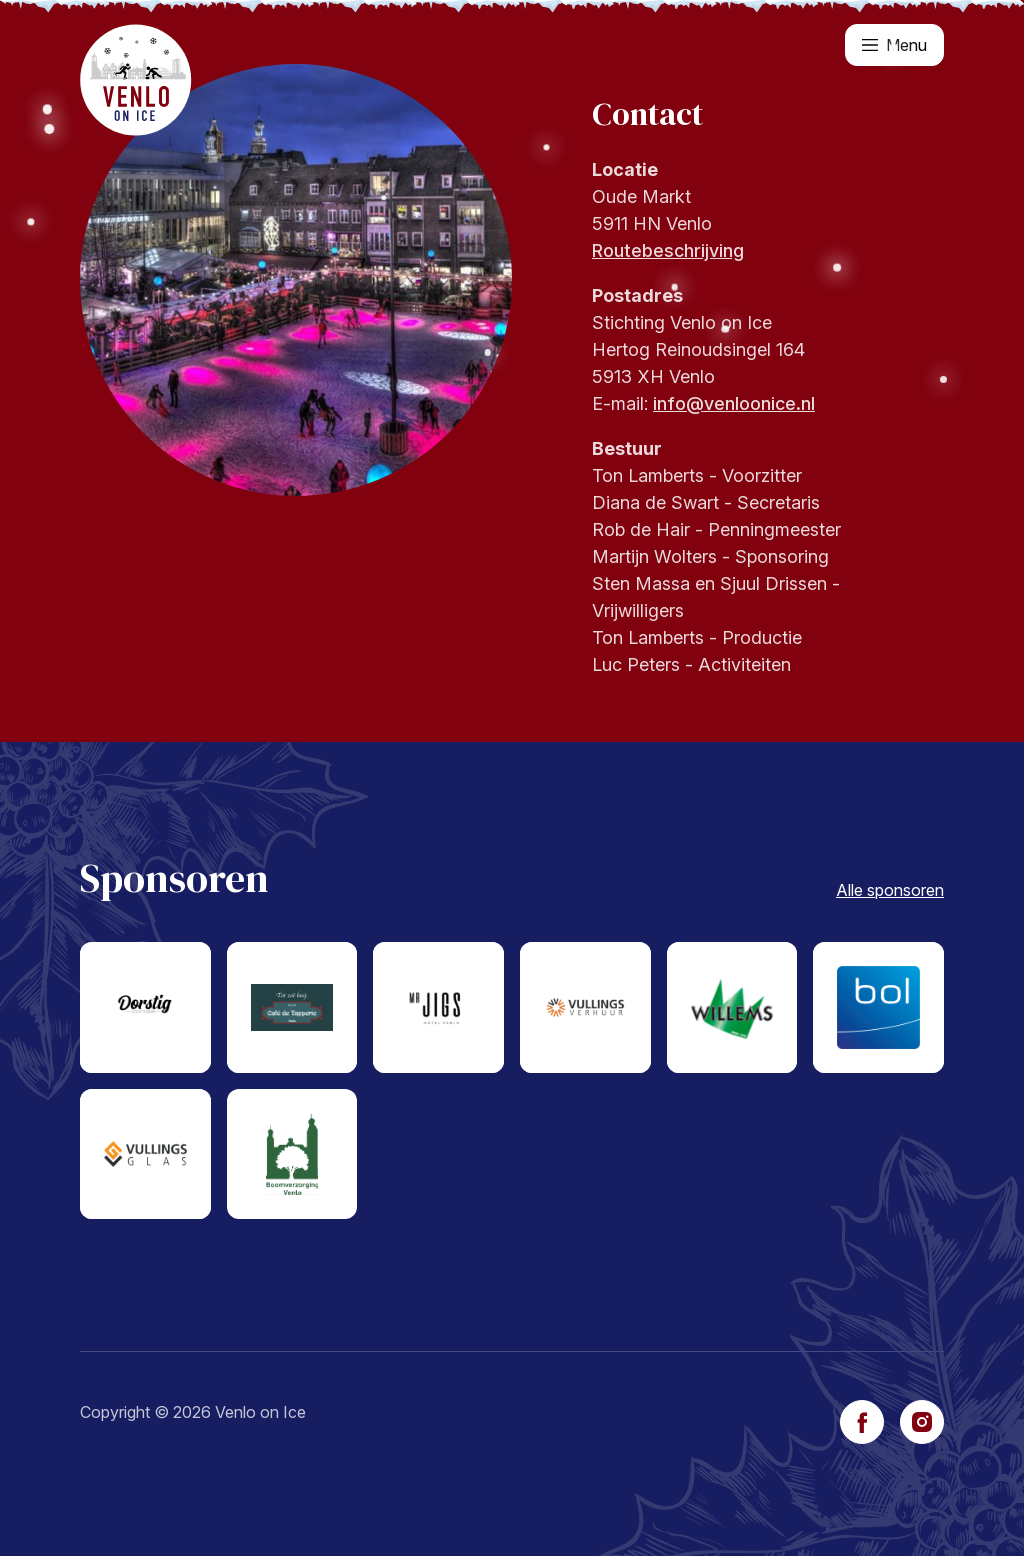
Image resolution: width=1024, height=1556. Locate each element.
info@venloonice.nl (734, 403)
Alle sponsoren (890, 890)
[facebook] (862, 1422)
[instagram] (922, 1422)
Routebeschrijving (668, 250)
